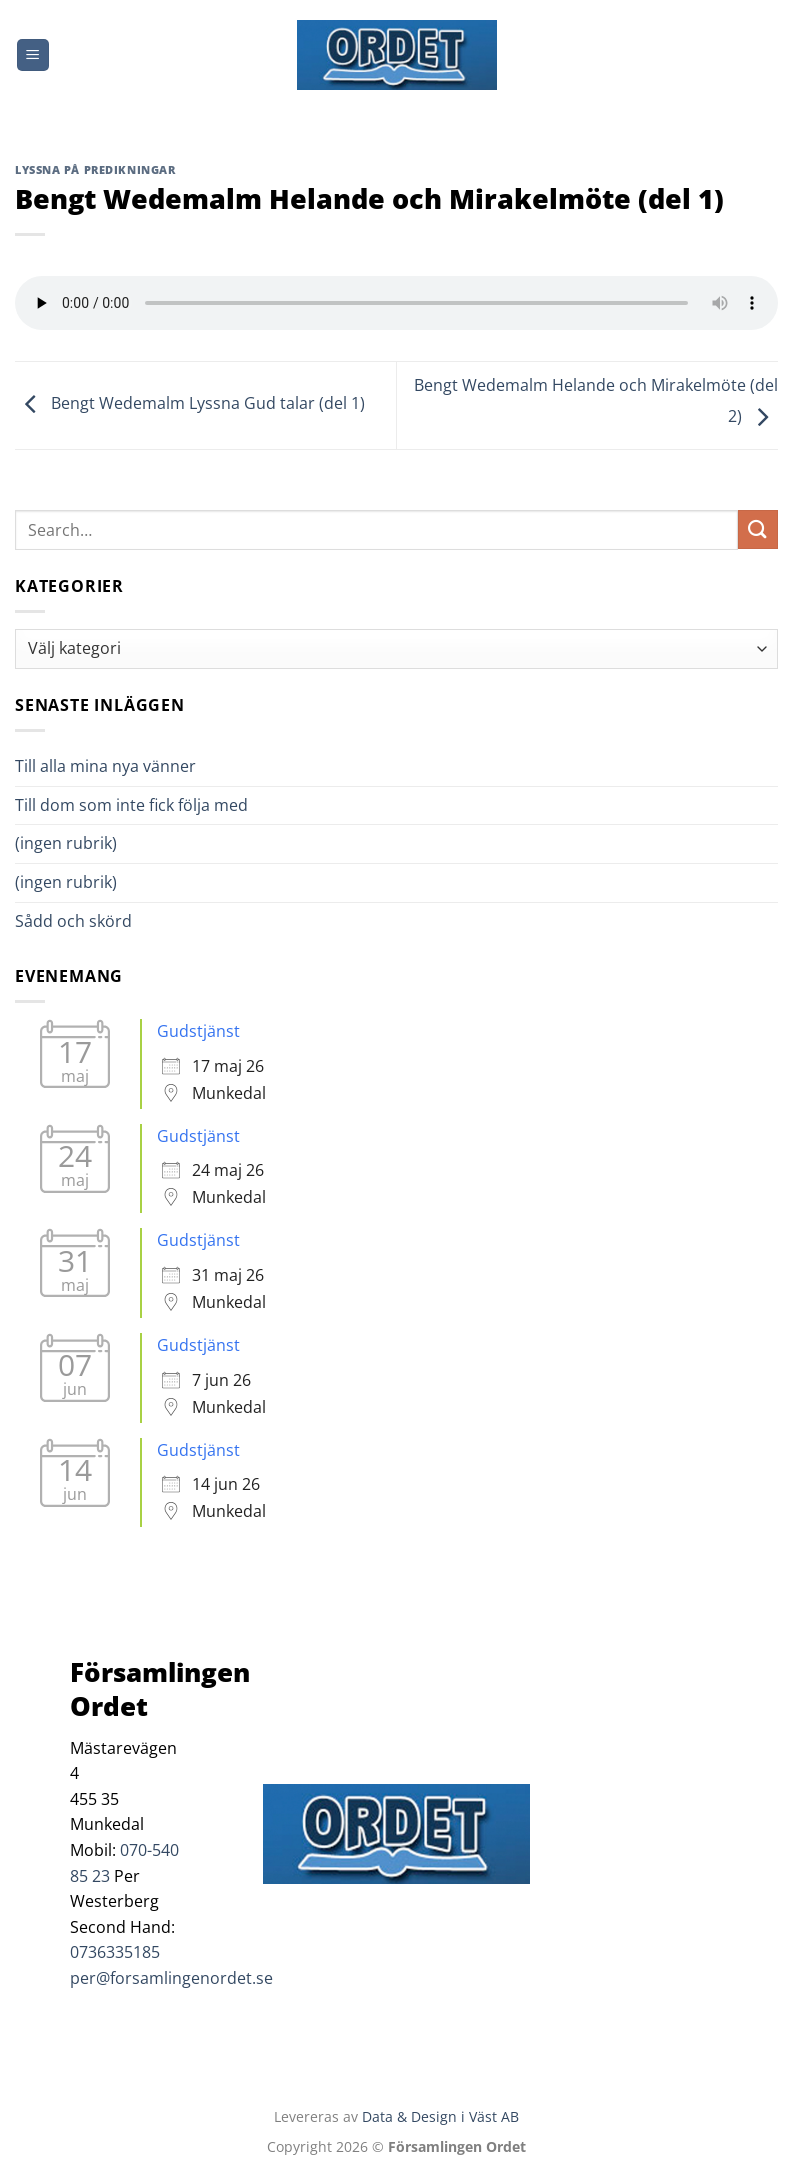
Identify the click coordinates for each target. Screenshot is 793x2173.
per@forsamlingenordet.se (171, 1978)
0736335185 (115, 1952)
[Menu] (33, 55)
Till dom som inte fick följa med (131, 805)
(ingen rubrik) (66, 843)
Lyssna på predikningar (95, 169)
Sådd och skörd (73, 921)
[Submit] (758, 529)
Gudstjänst (198, 1031)
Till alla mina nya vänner (123, 766)
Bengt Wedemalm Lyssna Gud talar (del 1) (190, 404)
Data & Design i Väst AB (440, 2116)
